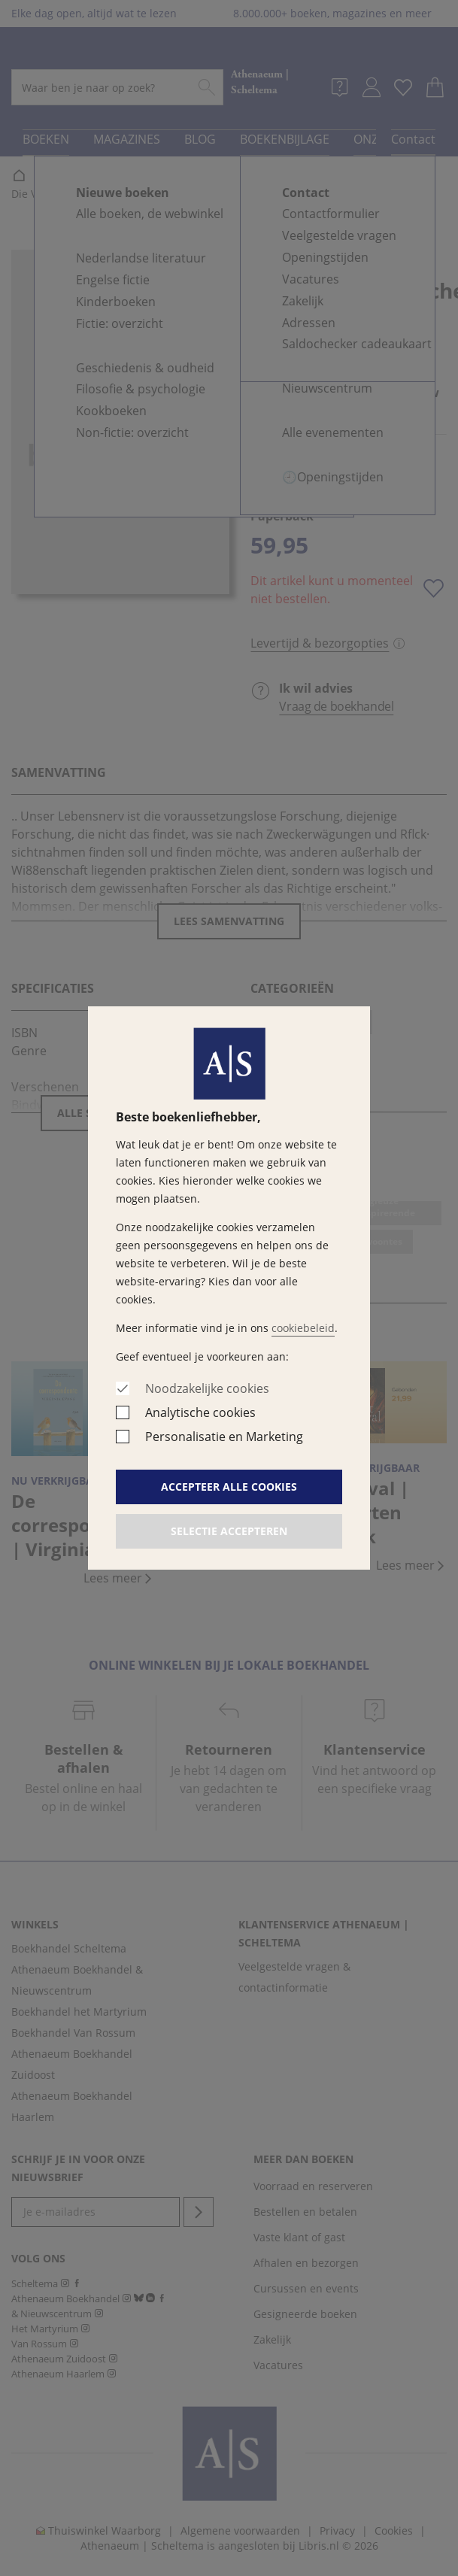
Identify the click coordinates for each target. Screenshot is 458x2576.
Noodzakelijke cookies (207, 1388)
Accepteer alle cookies (229, 1486)
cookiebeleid (303, 1328)
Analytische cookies (200, 1412)
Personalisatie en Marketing (224, 1436)
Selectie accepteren (229, 1531)
